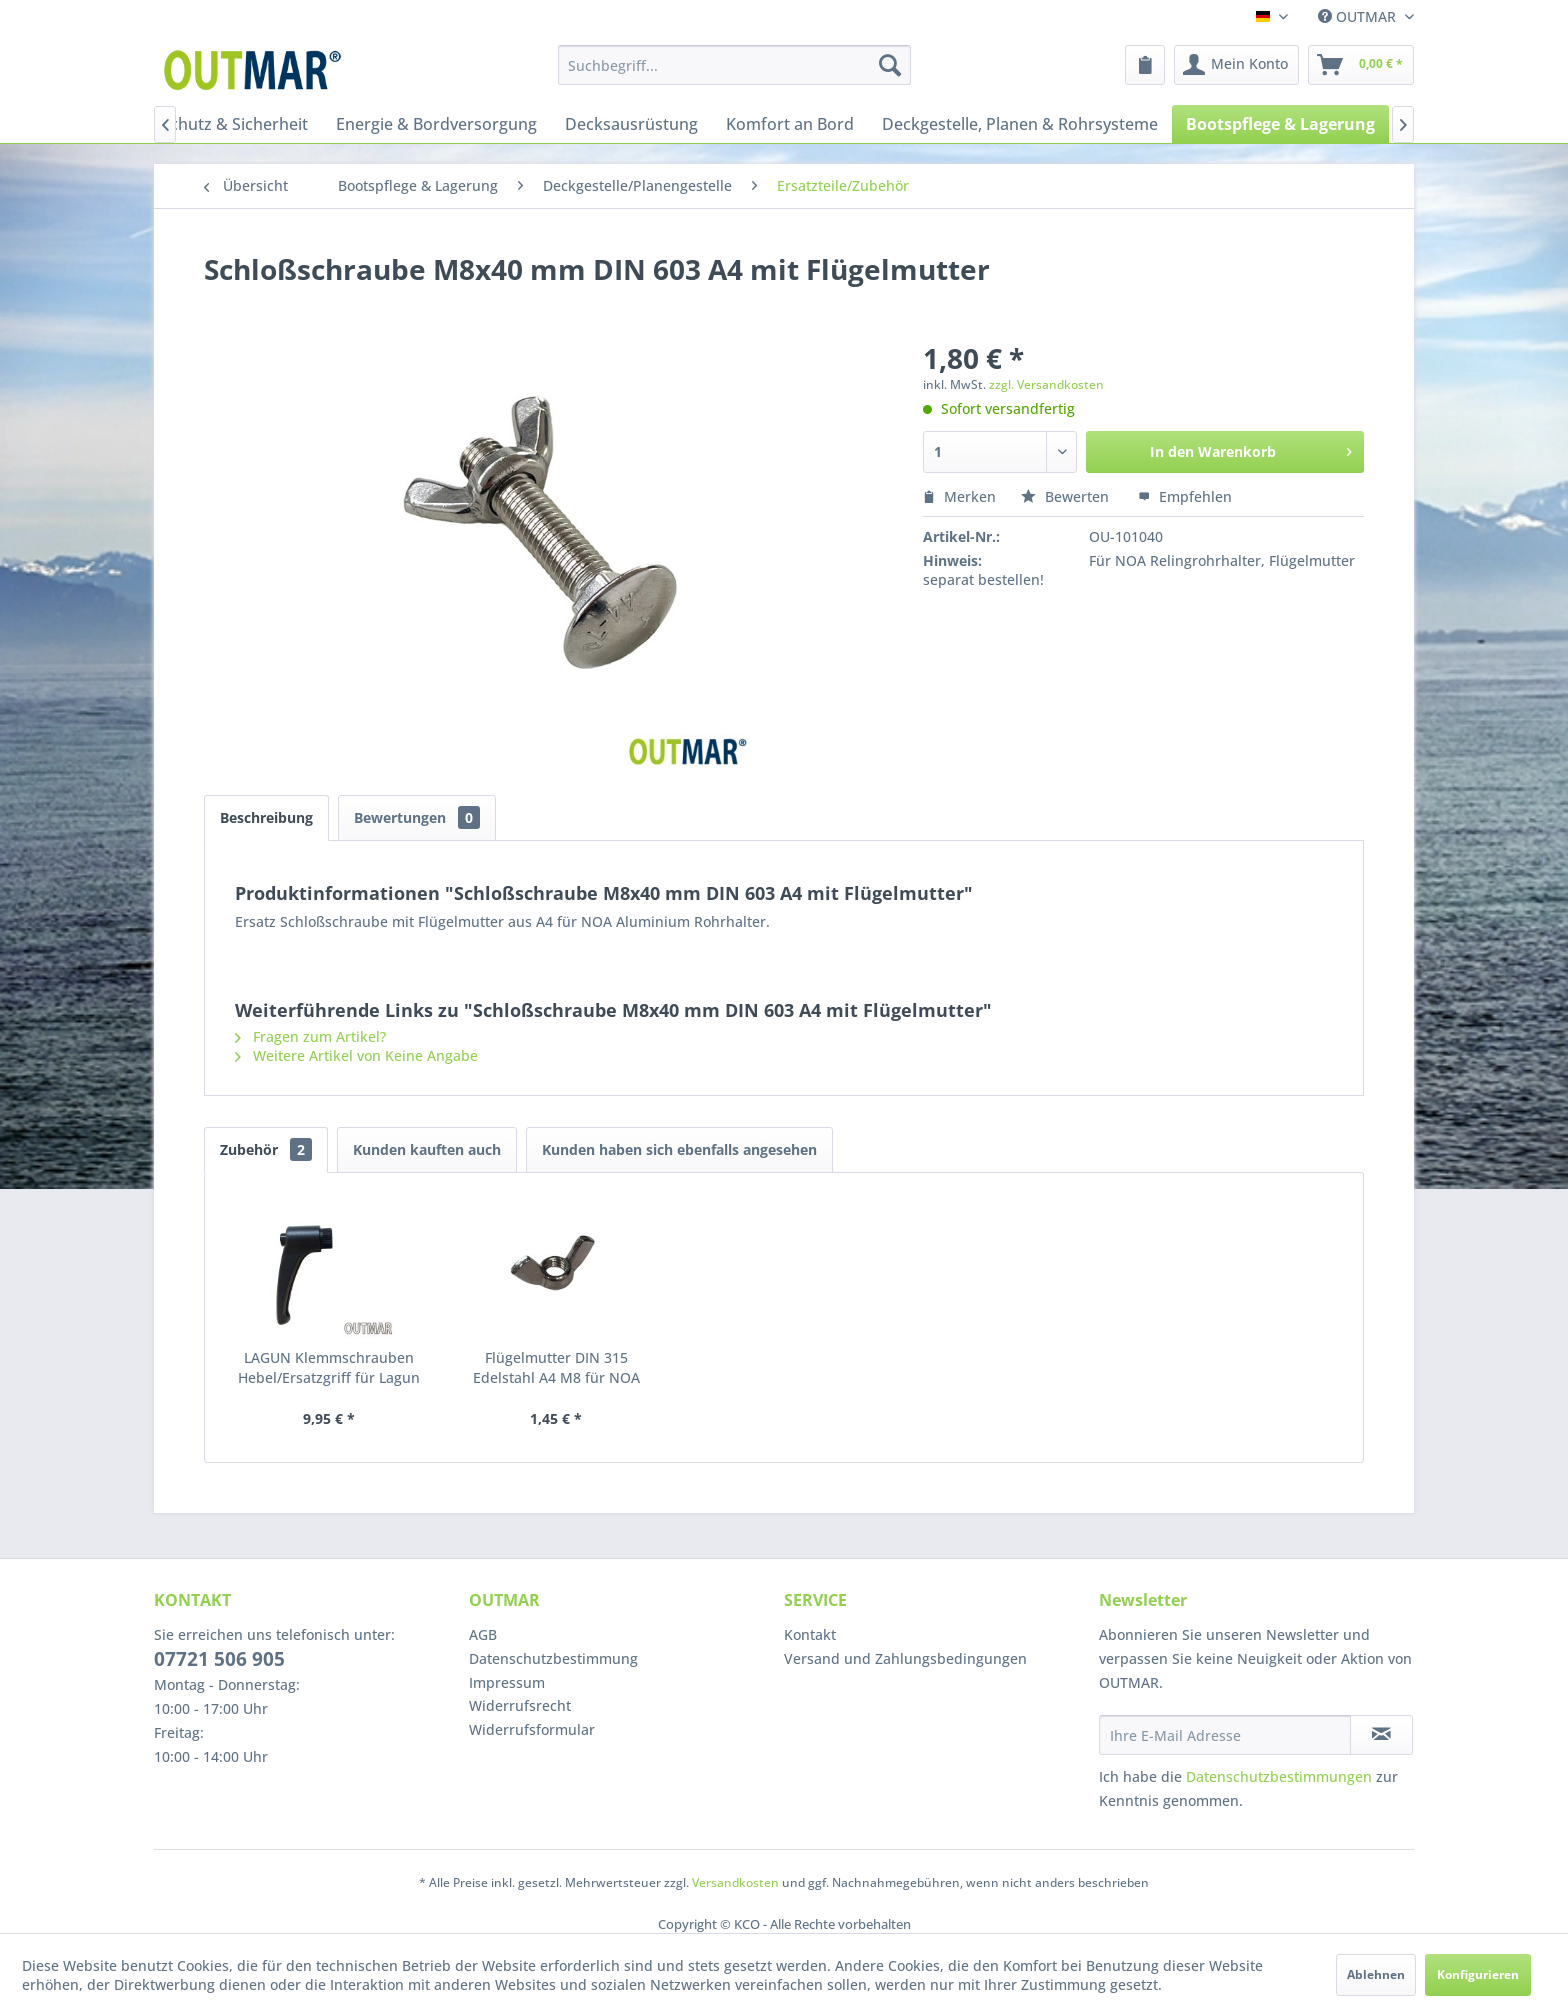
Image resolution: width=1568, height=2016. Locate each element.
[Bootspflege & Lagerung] (1280, 124)
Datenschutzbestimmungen (1279, 1776)
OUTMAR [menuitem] (1359, 16)
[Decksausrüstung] (631, 124)
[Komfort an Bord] (790, 124)
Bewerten (1067, 496)
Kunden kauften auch (427, 1149)
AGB (483, 1634)
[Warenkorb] (1361, 65)
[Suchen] (890, 65)
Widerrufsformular (532, 1729)
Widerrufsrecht (520, 1705)
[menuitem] (734, 65)
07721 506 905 (219, 1659)
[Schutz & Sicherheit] (234, 124)
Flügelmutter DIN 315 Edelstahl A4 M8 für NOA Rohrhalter (556, 1368)
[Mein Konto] (1236, 65)
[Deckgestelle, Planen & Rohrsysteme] (1020, 124)
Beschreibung (266, 817)
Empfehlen (1185, 496)
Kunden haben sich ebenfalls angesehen (679, 1149)
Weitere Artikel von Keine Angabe (356, 1055)
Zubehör (266, 1149)
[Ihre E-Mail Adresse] (1225, 1735)
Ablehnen (1376, 1974)
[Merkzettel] (1145, 65)
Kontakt (810, 1634)
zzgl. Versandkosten (1046, 384)
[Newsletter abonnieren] (1381, 1735)
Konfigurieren (1478, 1974)
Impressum (507, 1682)
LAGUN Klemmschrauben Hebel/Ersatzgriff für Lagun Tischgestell (329, 1368)
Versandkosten (735, 1882)
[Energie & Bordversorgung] (436, 124)
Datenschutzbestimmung (553, 1658)
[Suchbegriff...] (734, 65)
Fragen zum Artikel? (310, 1036)
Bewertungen (417, 817)
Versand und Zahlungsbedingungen (905, 1658)
